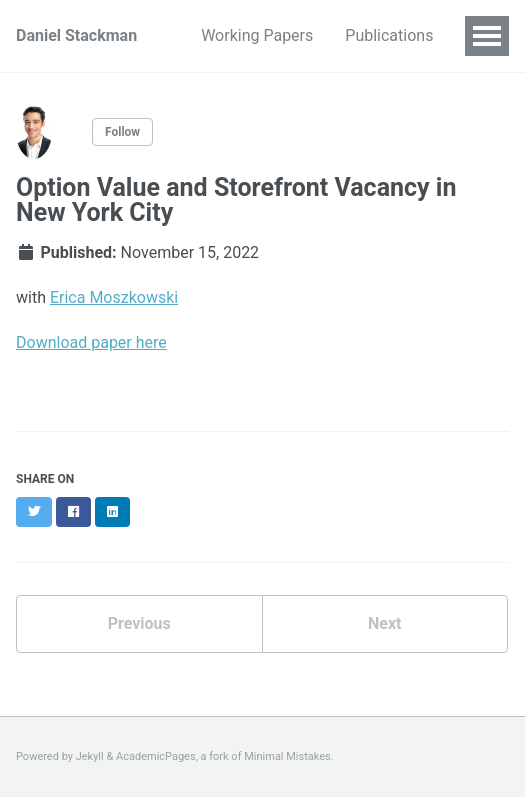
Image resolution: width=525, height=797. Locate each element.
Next (384, 623)
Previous (139, 623)
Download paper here (91, 342)
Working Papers (257, 35)
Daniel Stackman (76, 35)
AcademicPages (156, 756)
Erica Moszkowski (114, 297)
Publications (389, 35)
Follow (122, 132)
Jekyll (90, 756)
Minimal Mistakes (287, 756)
